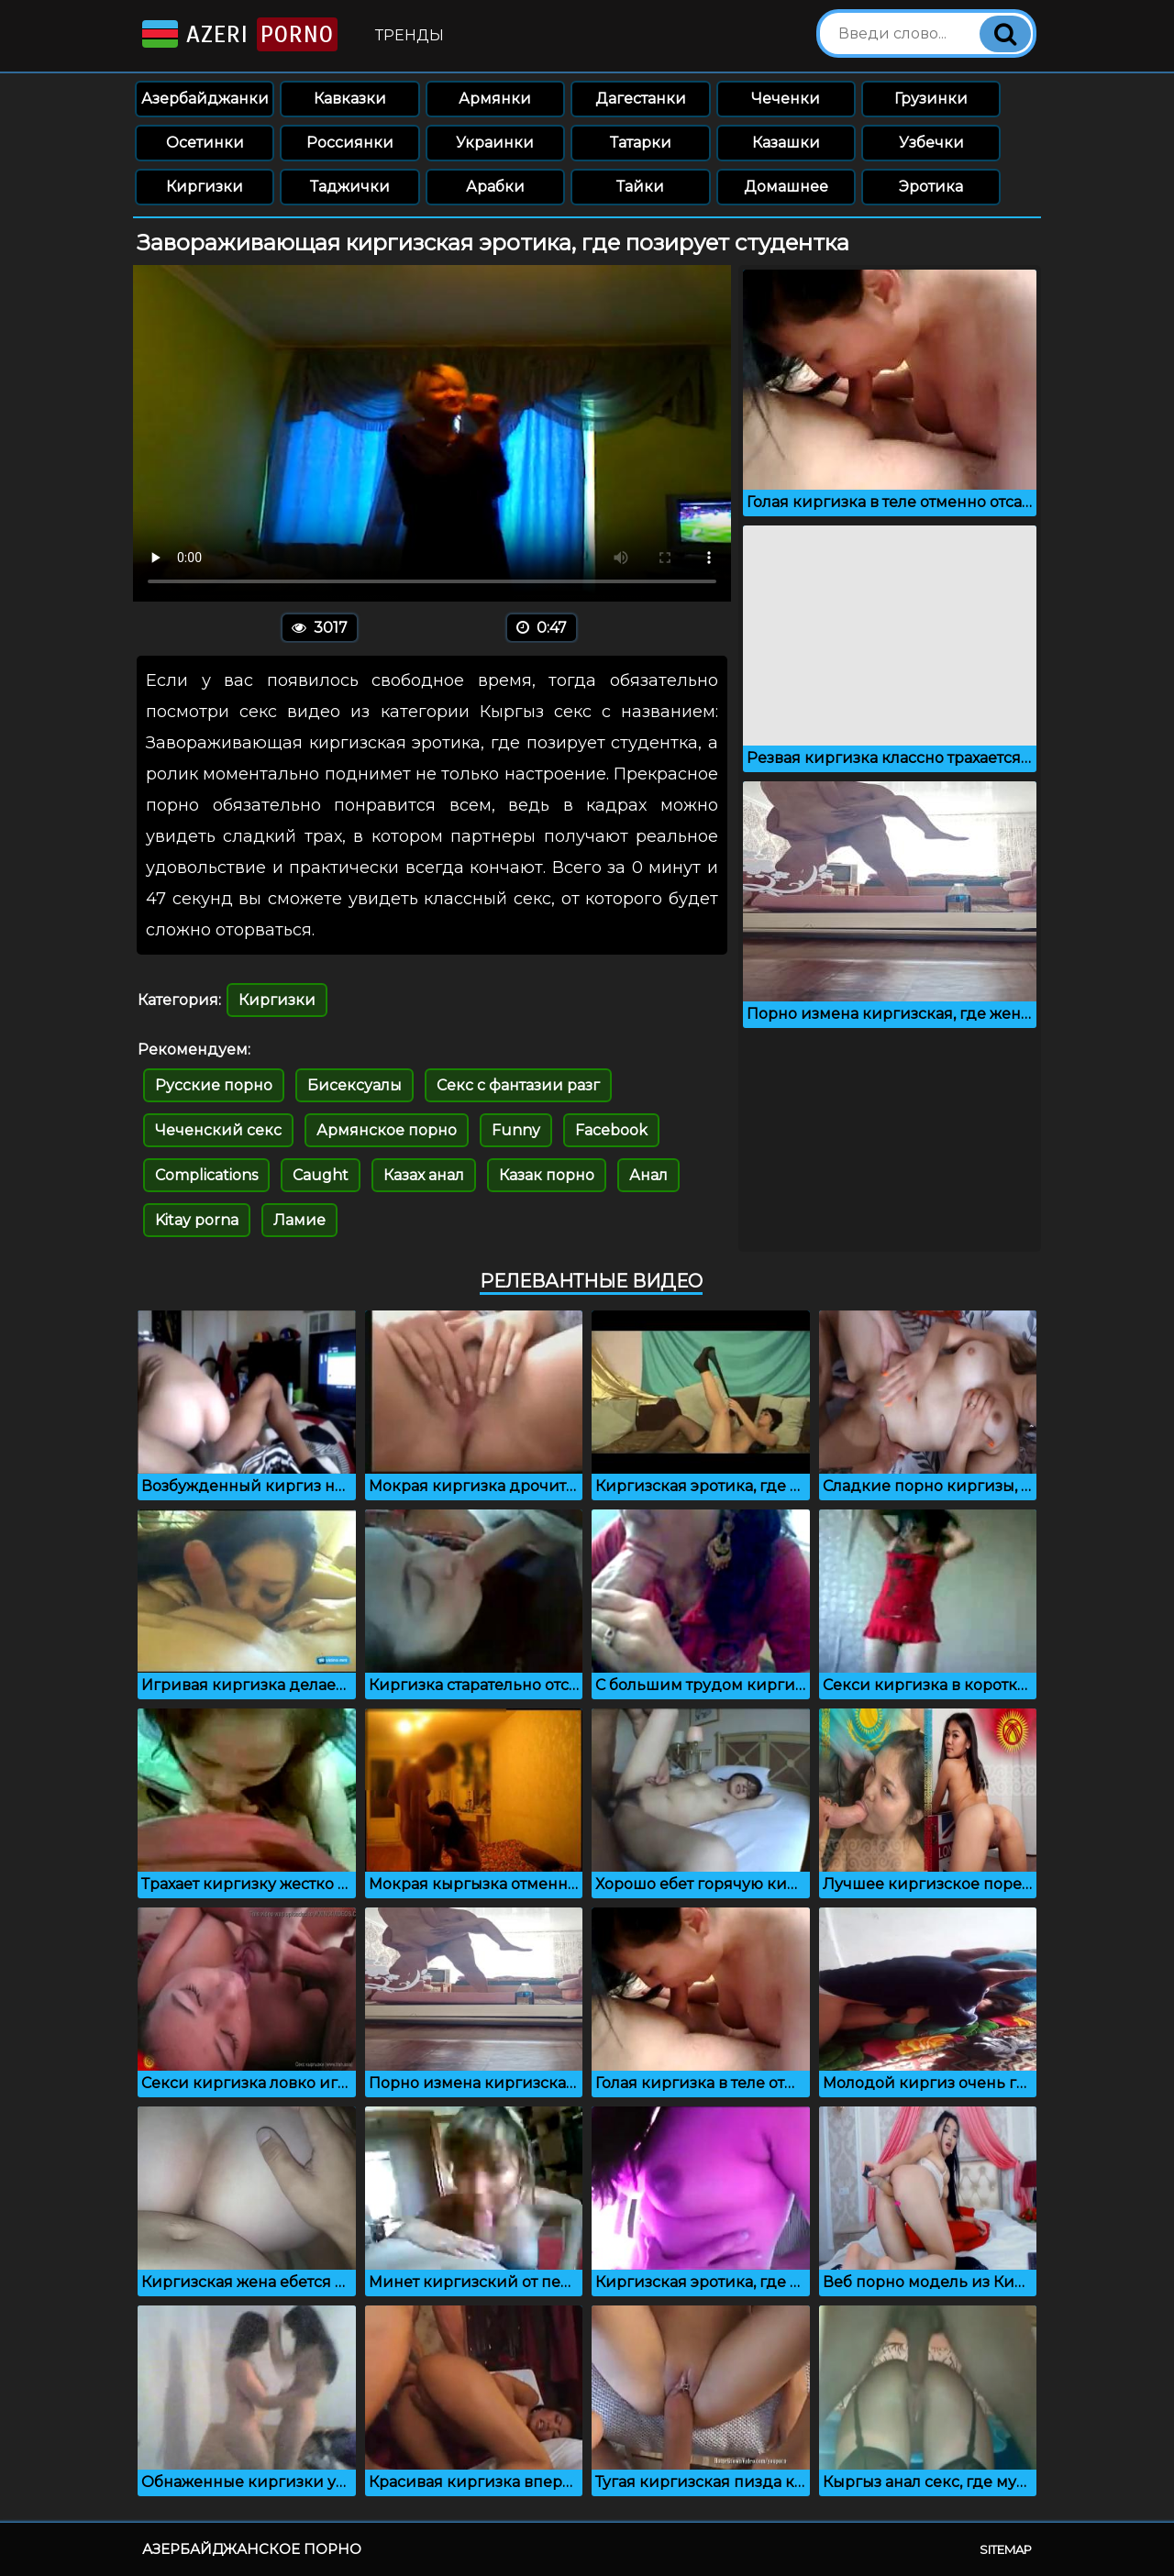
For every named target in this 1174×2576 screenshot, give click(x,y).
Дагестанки (640, 98)
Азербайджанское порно (251, 2549)
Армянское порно (386, 1130)
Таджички (350, 186)
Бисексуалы (354, 1085)
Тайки (640, 186)
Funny (516, 1130)
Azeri (238, 34)
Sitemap (1006, 2549)
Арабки (495, 186)
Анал (648, 1175)
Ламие (299, 1220)
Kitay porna (196, 1220)
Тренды (409, 35)
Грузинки (931, 98)
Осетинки (205, 142)
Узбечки (931, 142)
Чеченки (785, 98)
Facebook (611, 1130)
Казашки (786, 142)
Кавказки (350, 98)
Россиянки (349, 142)
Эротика (931, 186)
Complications (206, 1175)
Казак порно (546, 1175)
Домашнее (786, 186)
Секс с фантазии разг (518, 1085)
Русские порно (213, 1085)
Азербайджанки (205, 98)
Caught (321, 1175)
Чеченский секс (218, 1130)
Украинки (495, 142)
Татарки (640, 142)
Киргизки (204, 186)
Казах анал (423, 1175)
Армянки (495, 98)
